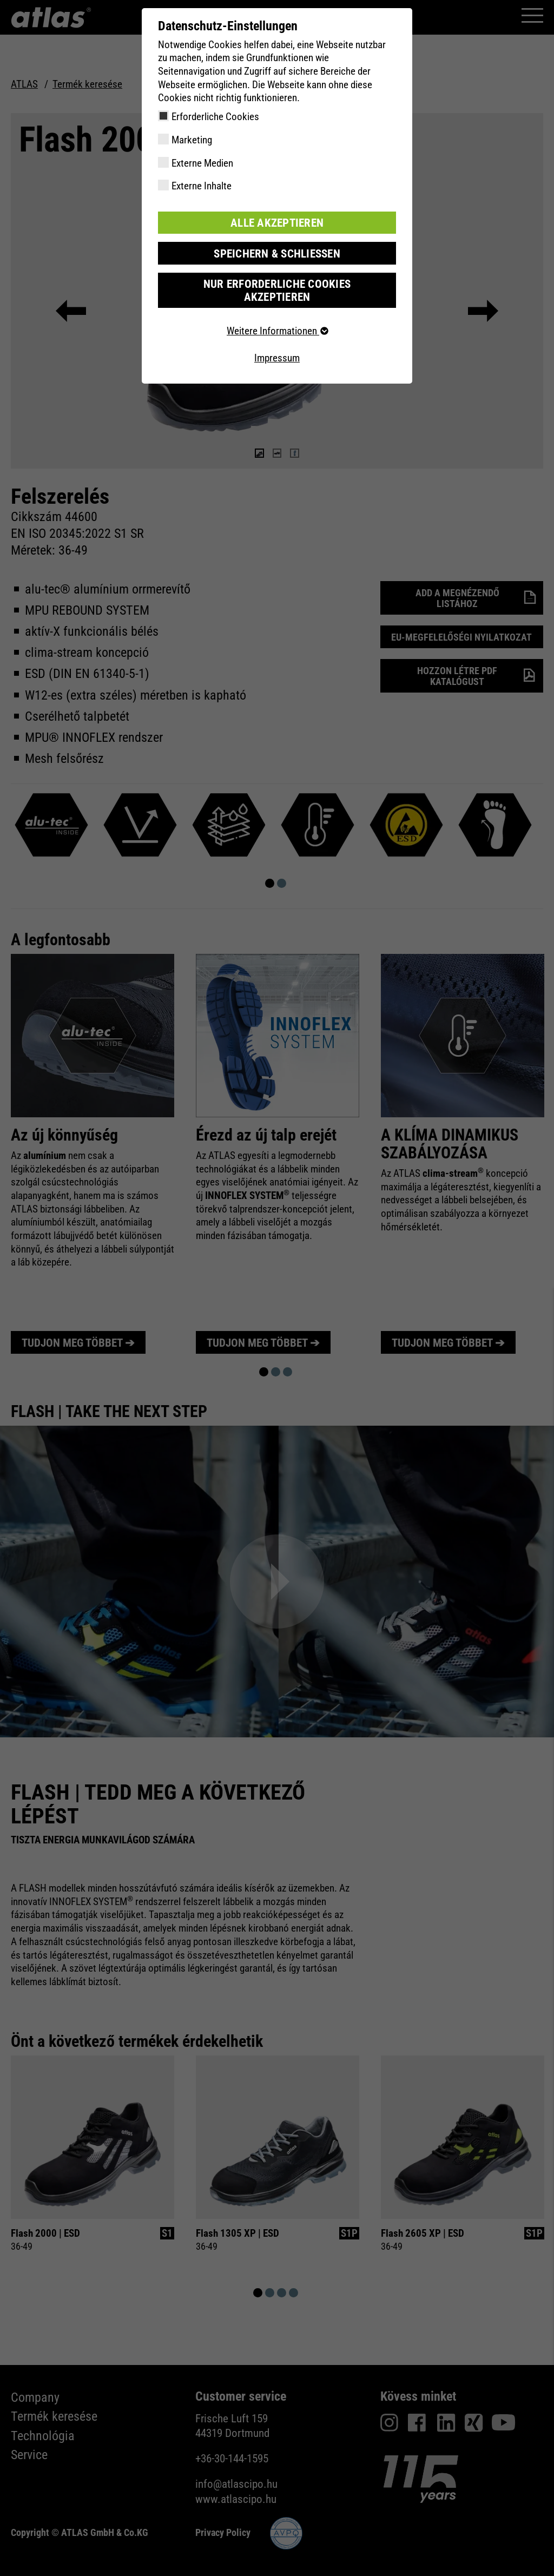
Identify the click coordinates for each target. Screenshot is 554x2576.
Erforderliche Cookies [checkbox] (215, 116)
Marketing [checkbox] (192, 140)
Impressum (277, 342)
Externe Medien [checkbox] (202, 163)
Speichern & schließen (277, 252)
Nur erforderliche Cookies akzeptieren (277, 281)
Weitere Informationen (277, 315)
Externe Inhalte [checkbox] (202, 186)
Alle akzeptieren (277, 222)
